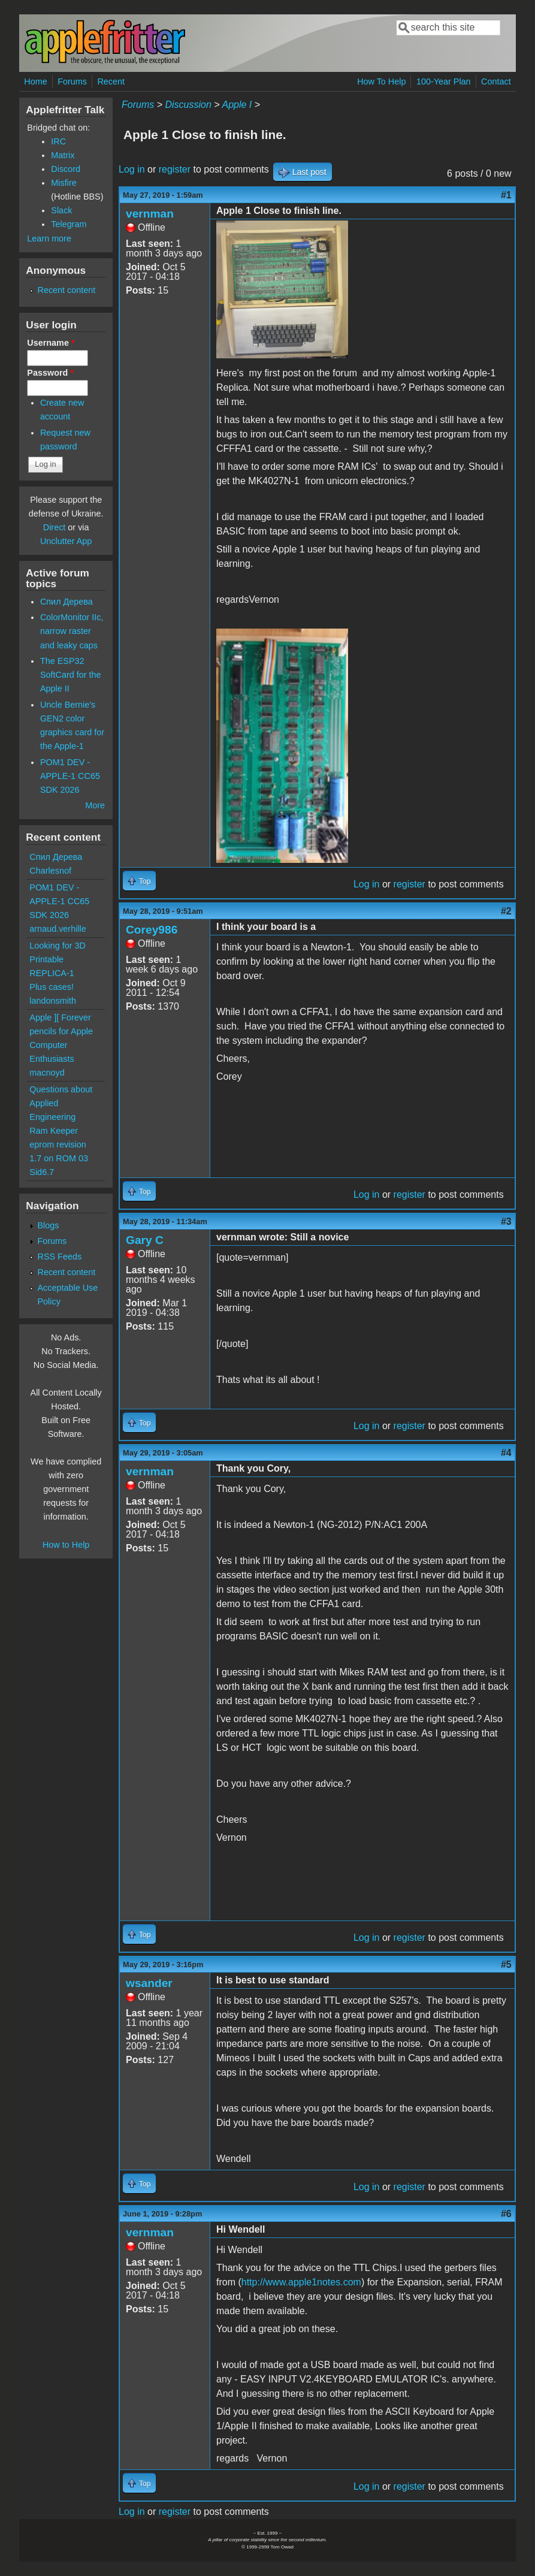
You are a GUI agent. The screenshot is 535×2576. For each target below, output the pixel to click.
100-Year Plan (443, 81)
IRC (58, 141)
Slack (61, 210)
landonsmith (52, 1000)
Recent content (67, 290)
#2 (506, 911)
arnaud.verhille (57, 929)
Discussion (188, 104)
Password (50, 373)
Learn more (49, 238)
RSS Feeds (60, 1256)
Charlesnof (50, 870)
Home (35, 81)
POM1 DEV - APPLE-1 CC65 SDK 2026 (70, 776)
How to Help (66, 1545)
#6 (506, 2214)
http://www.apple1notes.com (301, 2282)
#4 (506, 1453)
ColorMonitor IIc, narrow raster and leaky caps (72, 631)
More (95, 805)
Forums (72, 81)
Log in (132, 169)
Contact (496, 81)
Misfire (63, 183)
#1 (506, 195)
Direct (54, 527)
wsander (149, 1983)
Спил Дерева (66, 601)
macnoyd (46, 1072)
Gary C (145, 1240)
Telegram (68, 224)
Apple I (237, 104)
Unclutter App (66, 541)
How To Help (381, 81)
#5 (506, 1964)
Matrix (62, 155)
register (175, 169)
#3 (506, 1221)
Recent (111, 81)
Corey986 (151, 929)
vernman (150, 213)
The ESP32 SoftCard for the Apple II (70, 674)
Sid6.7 (41, 1172)
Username (50, 343)
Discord (65, 169)
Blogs (48, 1225)
